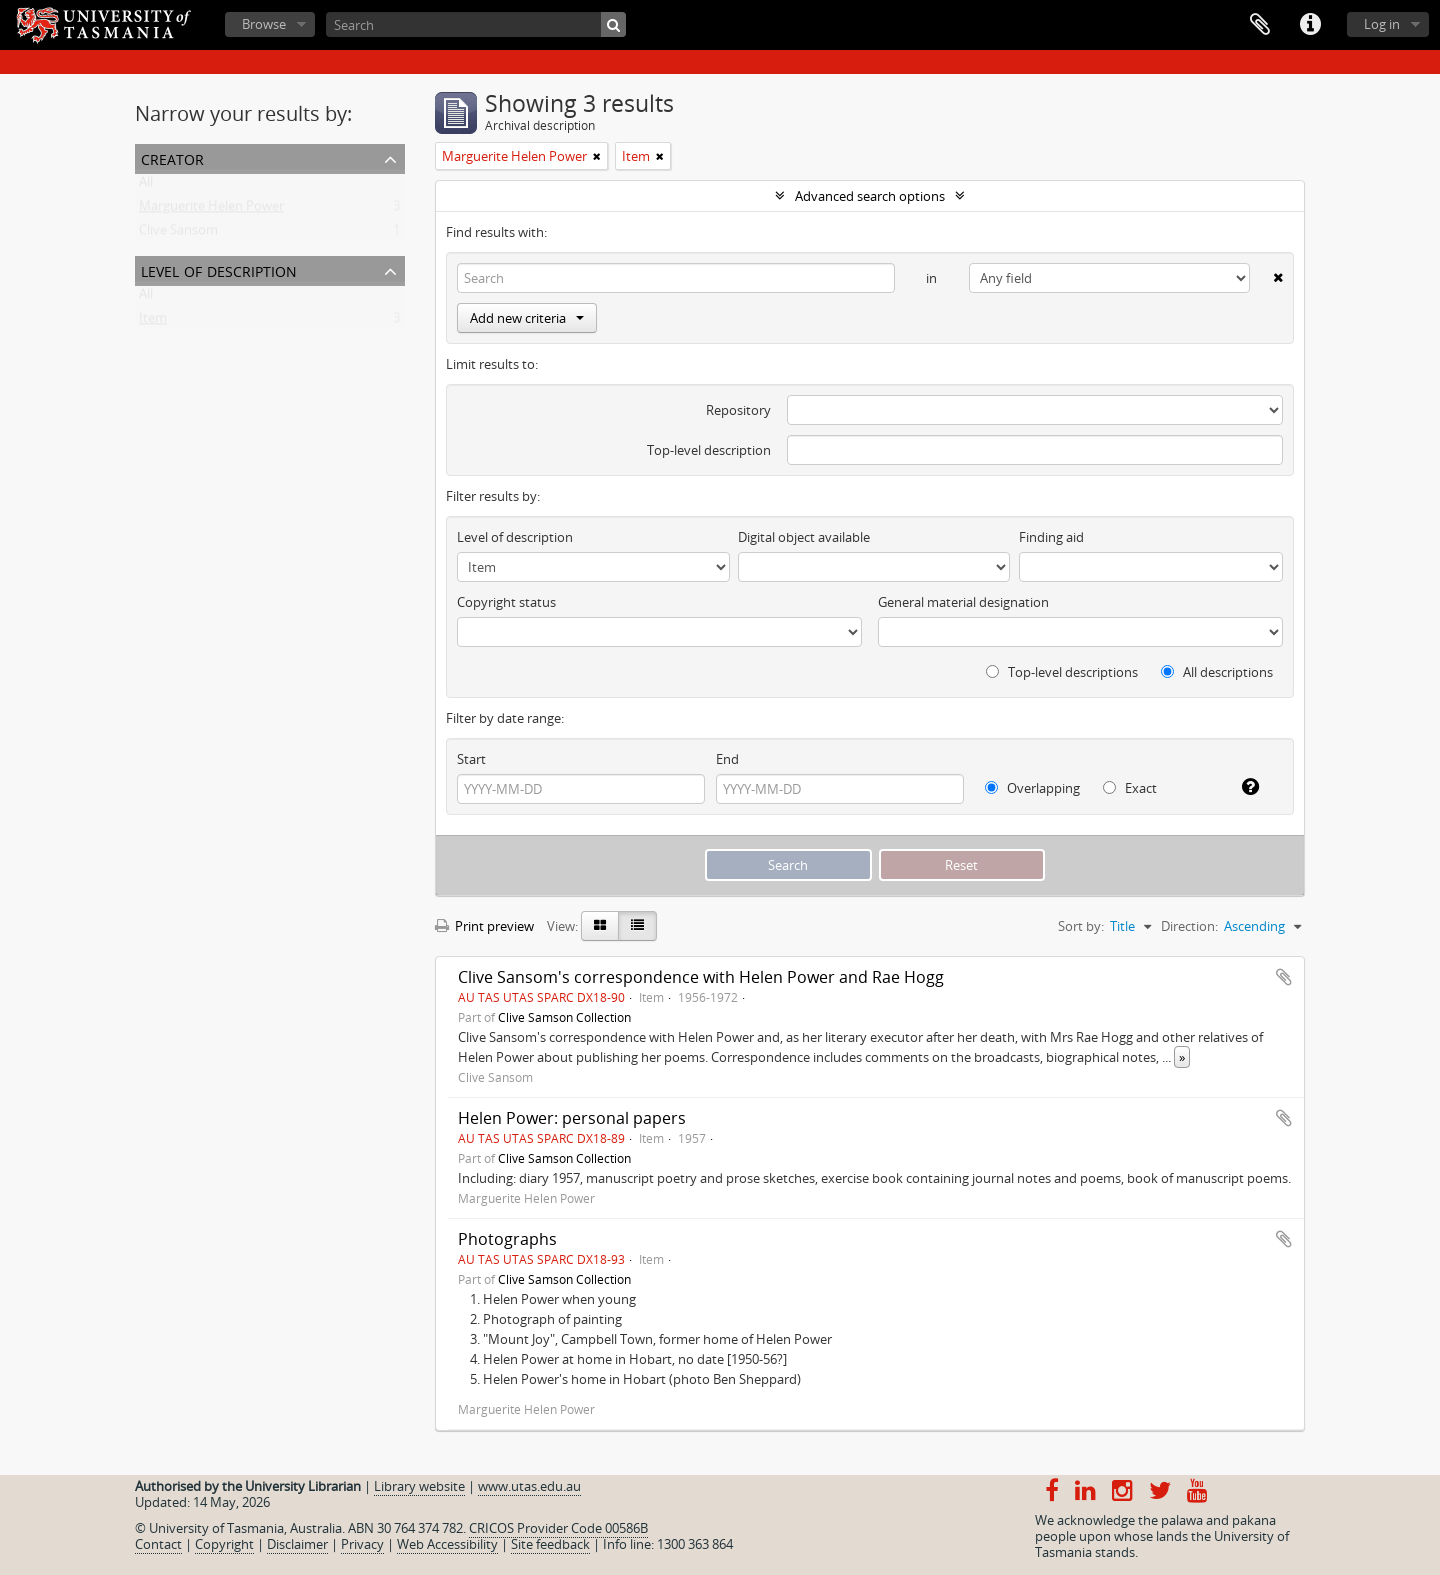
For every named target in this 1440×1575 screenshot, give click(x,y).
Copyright (224, 1544)
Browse (264, 24)
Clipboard (1260, 25)
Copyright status (506, 602)
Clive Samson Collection (564, 1017)
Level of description (219, 269)
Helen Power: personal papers (572, 1118)
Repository (738, 410)
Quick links (1310, 25)
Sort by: (1081, 926)
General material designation (963, 602)
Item (153, 322)
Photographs (507, 1239)
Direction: (1189, 926)
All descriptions (1217, 672)
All (146, 186)
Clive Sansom (178, 234)
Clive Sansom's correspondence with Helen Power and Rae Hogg (701, 977)
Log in (1382, 24)
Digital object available (804, 537)
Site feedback (550, 1544)
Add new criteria (527, 318)
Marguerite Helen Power (211, 210)
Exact (1130, 788)
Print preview (484, 926)
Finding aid (1051, 537)
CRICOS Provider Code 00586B (558, 1528)
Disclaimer (297, 1544)
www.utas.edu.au (529, 1486)
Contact (158, 1544)
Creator (172, 157)
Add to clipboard (1284, 977)
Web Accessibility (447, 1544)
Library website (419, 1486)
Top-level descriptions (1062, 672)
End (727, 759)
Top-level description (709, 450)
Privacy (362, 1544)
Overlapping (1032, 788)
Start (471, 759)
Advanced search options (870, 196)
